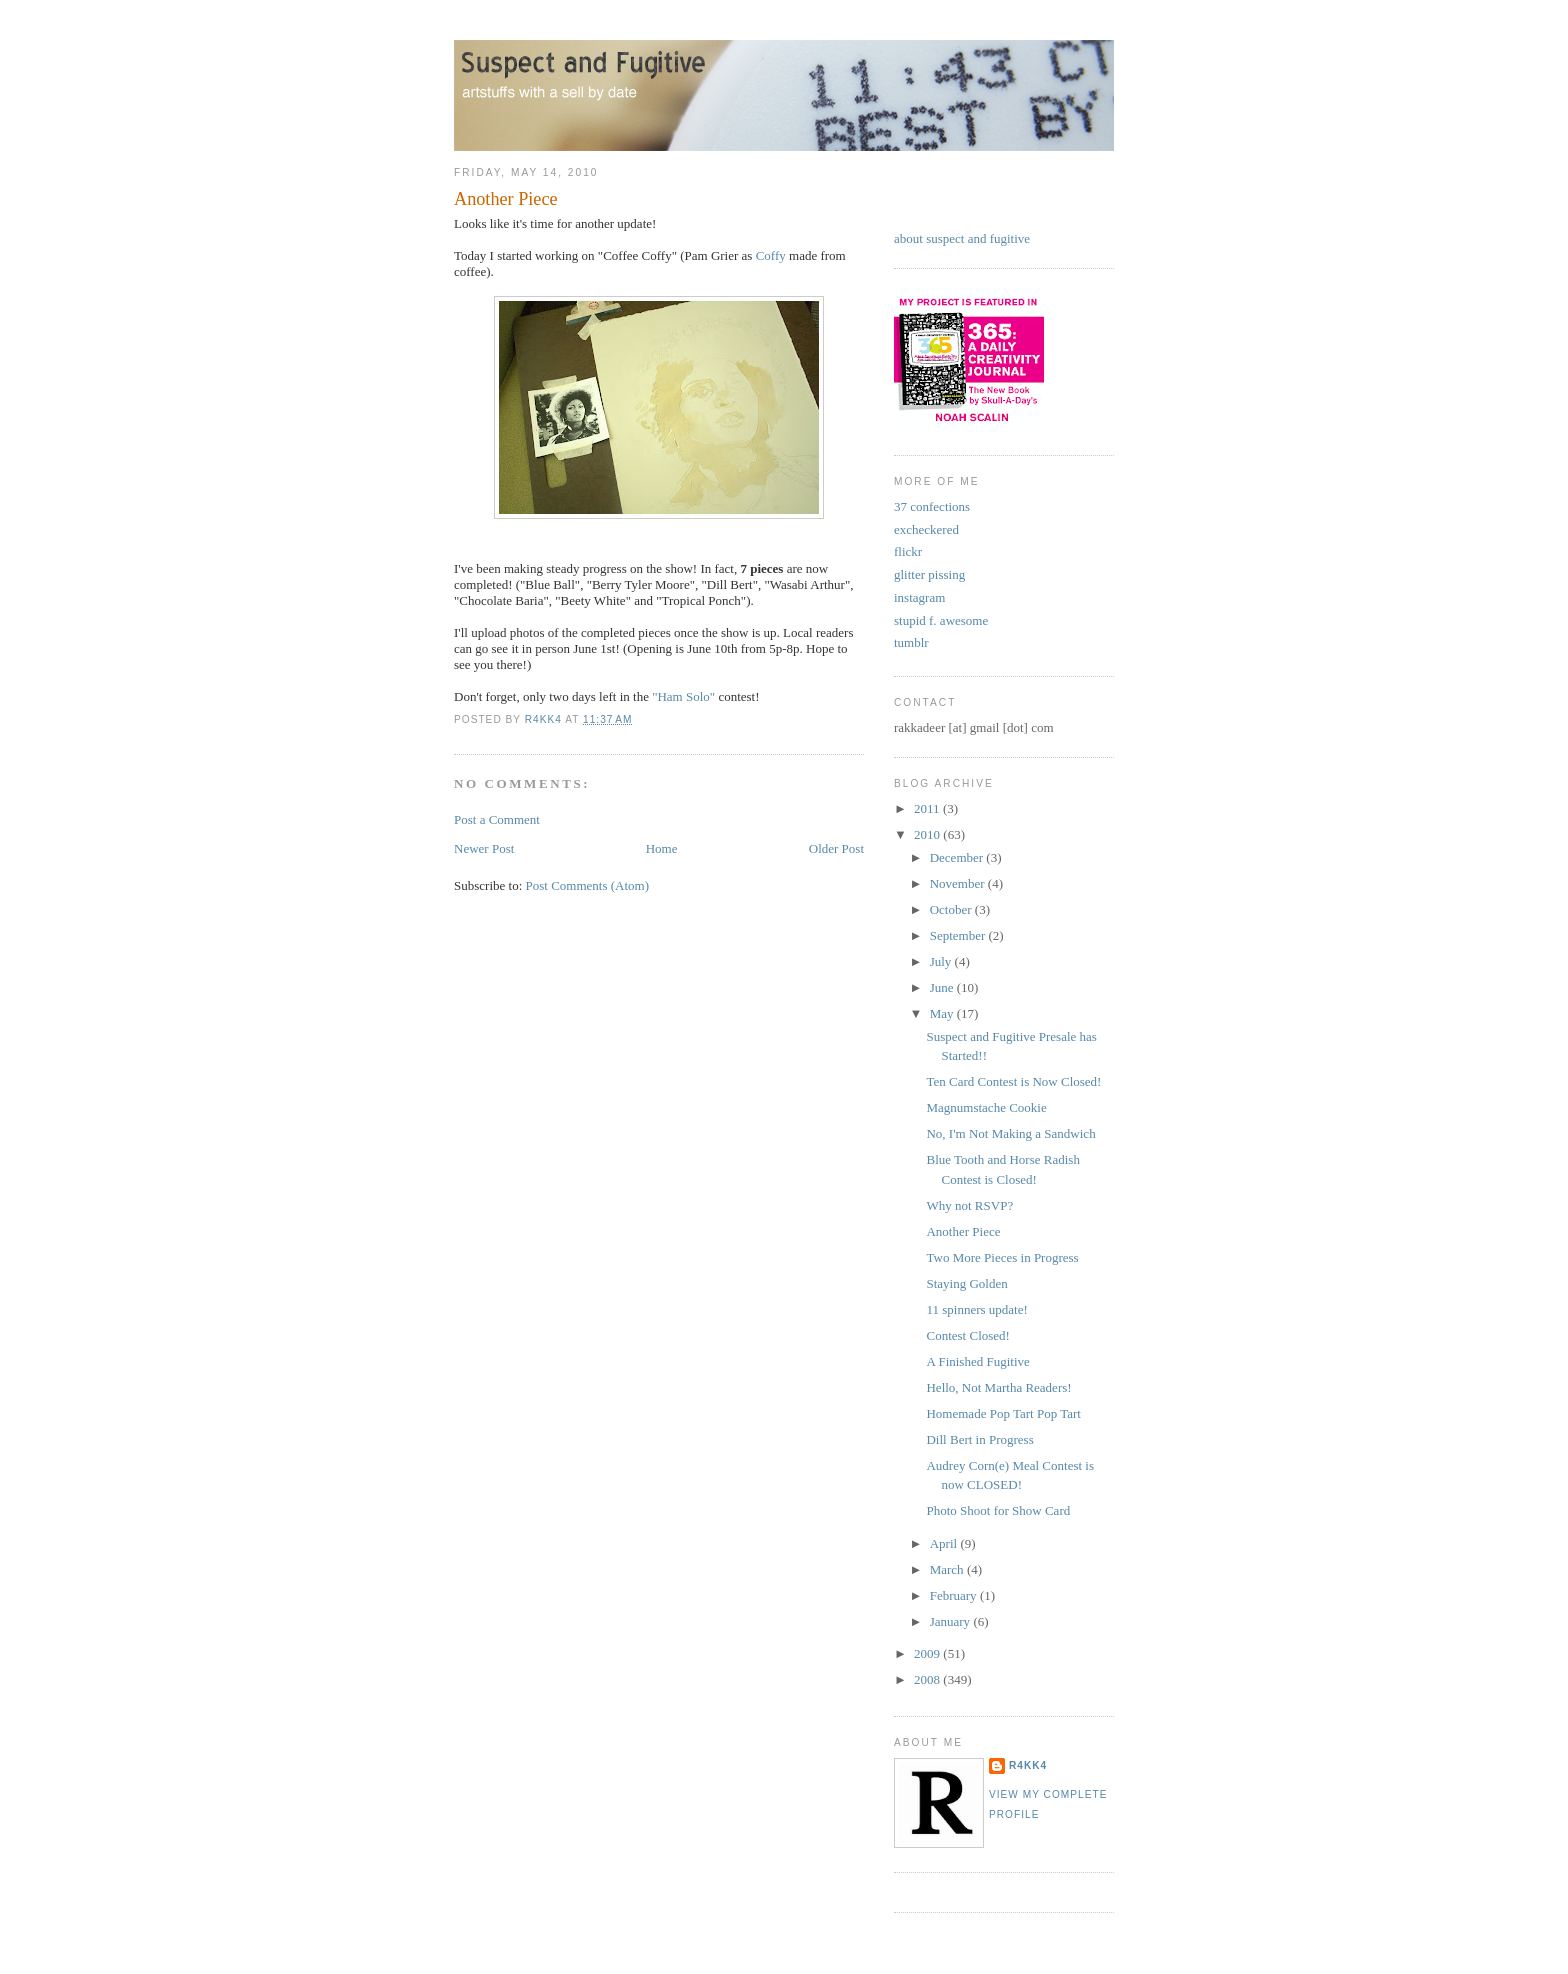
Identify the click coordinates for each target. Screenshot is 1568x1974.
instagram (919, 597)
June (943, 987)
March (948, 1569)
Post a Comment (497, 819)
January (952, 1621)
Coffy (771, 255)
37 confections (932, 506)
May (943, 1013)
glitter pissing (929, 574)
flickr (908, 551)
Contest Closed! (967, 1335)
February (955, 1595)
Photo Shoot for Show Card (998, 1510)
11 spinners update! (976, 1309)
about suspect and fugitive (962, 238)
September (959, 935)
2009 (928, 1653)
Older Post (836, 848)
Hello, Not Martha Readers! (998, 1387)
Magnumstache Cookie (986, 1107)
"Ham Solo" (683, 696)
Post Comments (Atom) (588, 885)
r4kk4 (1028, 1765)
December (958, 857)
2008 (928, 1679)
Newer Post (484, 848)
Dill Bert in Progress (979, 1439)
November (959, 883)
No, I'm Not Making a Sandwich (1010, 1133)
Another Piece (963, 1231)
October (952, 909)
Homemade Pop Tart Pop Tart (1003, 1413)
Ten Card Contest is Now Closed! (1013, 1081)
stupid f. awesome (941, 620)
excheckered (926, 529)
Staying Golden (966, 1283)
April (945, 1543)
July (942, 961)
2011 (928, 808)
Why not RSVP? (969, 1205)
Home (662, 848)
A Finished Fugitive (977, 1361)
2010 (928, 834)
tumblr (911, 642)
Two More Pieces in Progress (1002, 1257)
